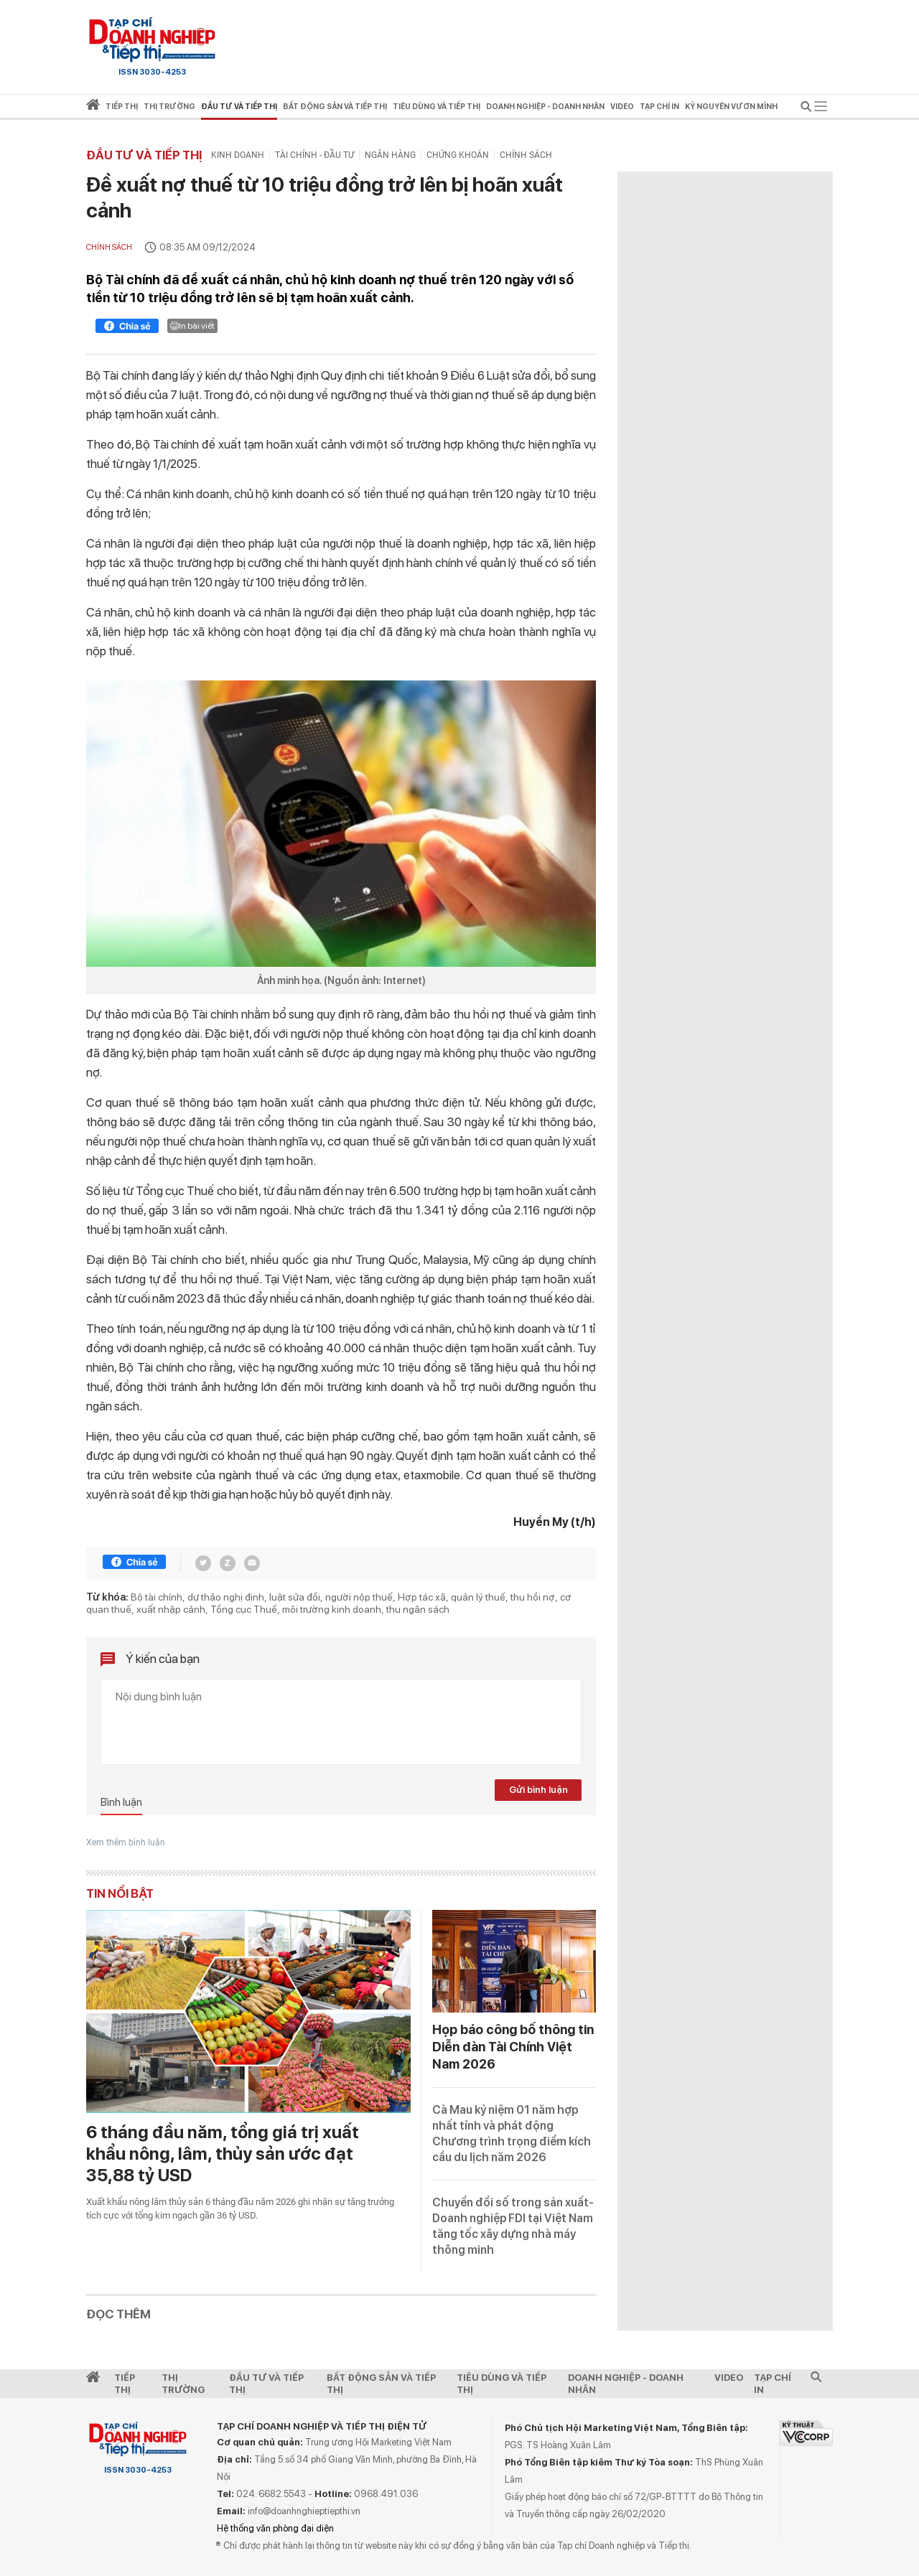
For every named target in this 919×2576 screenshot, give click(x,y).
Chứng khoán (457, 155)
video (622, 106)
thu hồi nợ (532, 1597)
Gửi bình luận (538, 1789)
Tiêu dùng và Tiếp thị (501, 2383)
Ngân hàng (390, 155)
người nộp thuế (359, 1597)
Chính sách (526, 155)
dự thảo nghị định (225, 1597)
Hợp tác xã (422, 1597)
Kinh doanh (237, 155)
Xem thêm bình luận (125, 1842)
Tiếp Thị (124, 2383)
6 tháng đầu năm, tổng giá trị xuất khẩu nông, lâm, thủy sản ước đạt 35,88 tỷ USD (222, 2154)
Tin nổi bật (120, 1893)
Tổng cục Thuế (243, 1609)
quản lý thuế (478, 1597)
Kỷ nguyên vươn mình (731, 106)
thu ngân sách (417, 1609)
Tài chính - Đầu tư (314, 155)
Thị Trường (183, 2383)
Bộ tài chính (156, 1597)
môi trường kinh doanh (331, 1609)
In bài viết (192, 326)
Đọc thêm (118, 2314)
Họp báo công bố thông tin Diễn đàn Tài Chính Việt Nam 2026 (513, 2046)
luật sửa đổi (294, 1597)
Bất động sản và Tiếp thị (381, 2383)
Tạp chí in (659, 106)
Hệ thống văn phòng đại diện (275, 2528)
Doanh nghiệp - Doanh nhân (626, 2383)
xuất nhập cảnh (170, 1609)
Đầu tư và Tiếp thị (144, 155)
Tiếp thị (122, 106)
